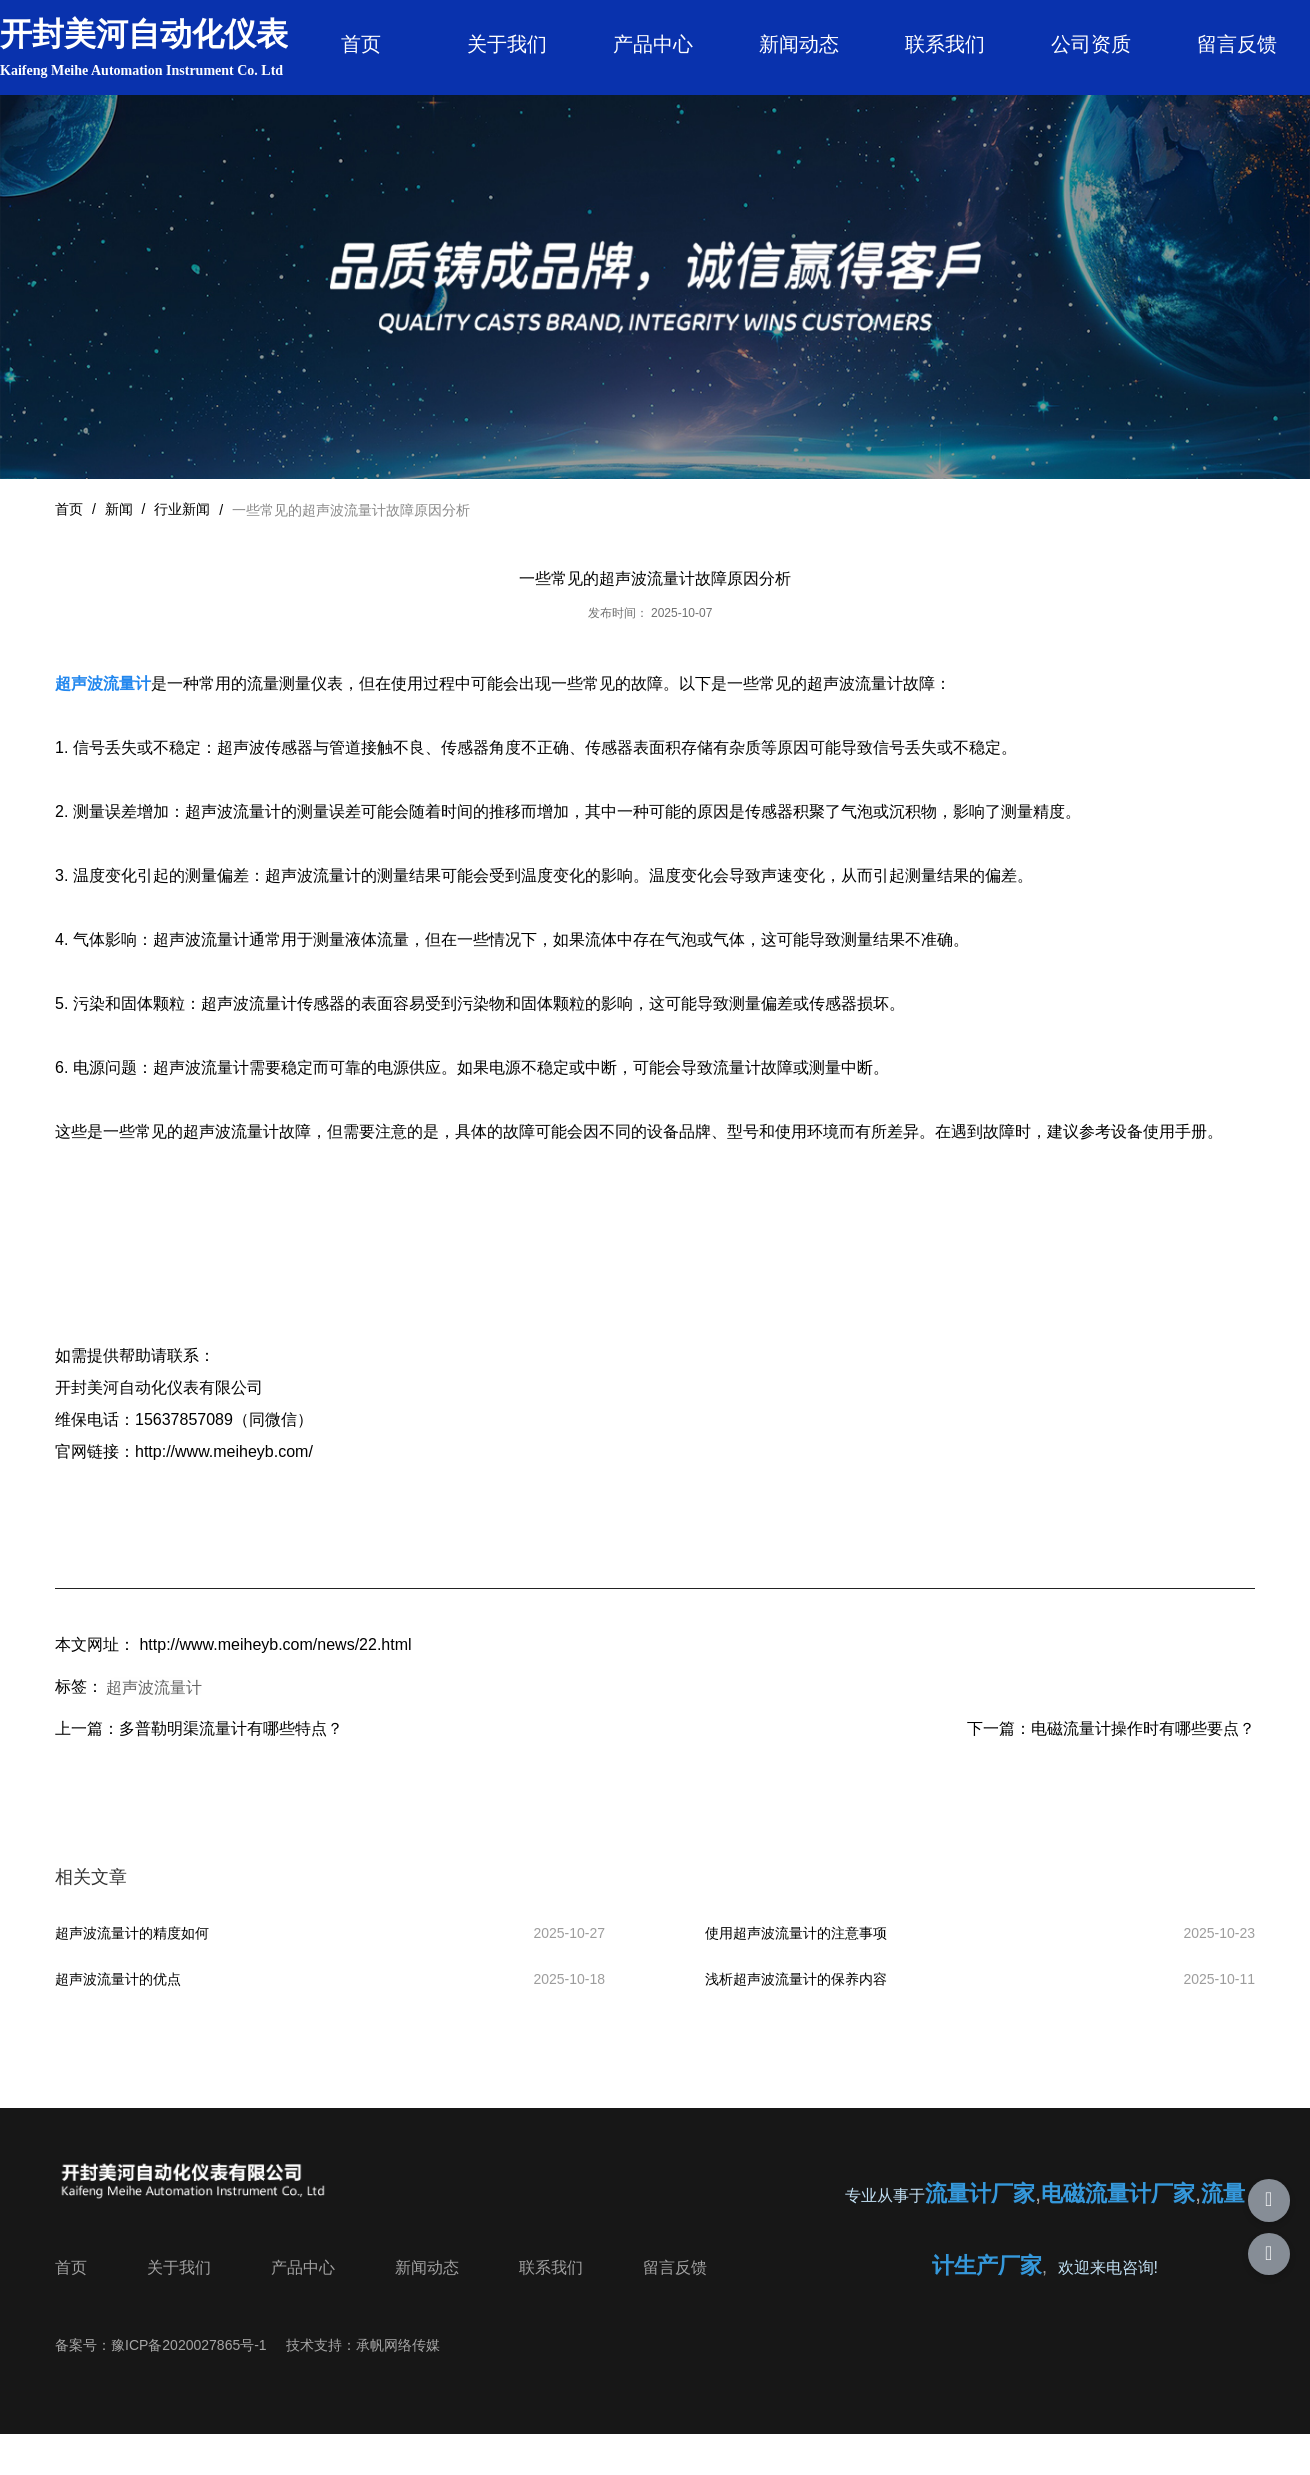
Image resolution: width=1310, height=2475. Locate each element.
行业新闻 (182, 530)
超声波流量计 (154, 1708)
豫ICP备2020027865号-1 (189, 2378)
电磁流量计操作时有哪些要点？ (1143, 1749)
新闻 (119, 530)
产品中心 (653, 44)
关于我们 (507, 44)
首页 (361, 44)
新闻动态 (799, 44)
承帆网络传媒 (398, 2378)
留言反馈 (1237, 44)
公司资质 (1091, 44)
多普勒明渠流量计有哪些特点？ (231, 1749)
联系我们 (945, 44)
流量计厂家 (980, 2229)
